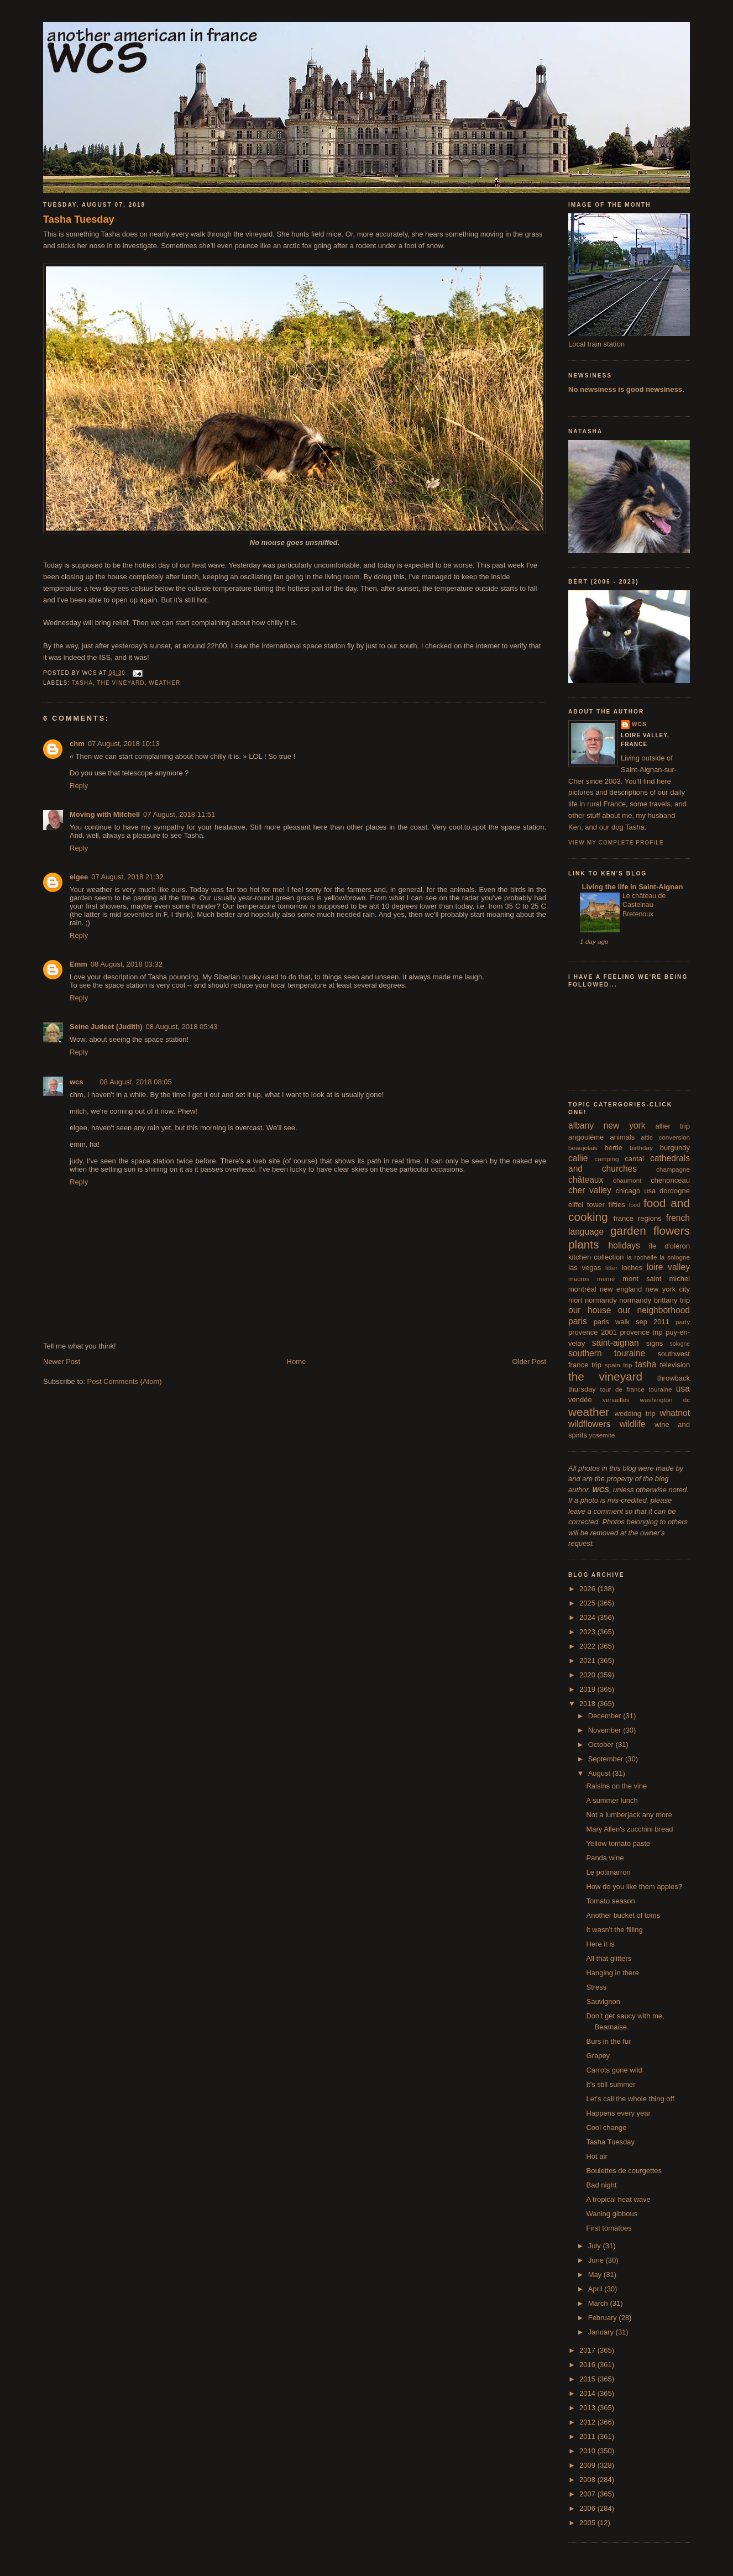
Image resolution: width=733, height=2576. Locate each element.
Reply (79, 785)
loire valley (668, 1267)
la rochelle (642, 1257)
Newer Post (61, 1361)
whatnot (674, 1413)
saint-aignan (615, 1342)
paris (577, 1321)
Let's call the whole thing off (630, 2099)
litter (611, 1267)
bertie (614, 1147)
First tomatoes (608, 2228)
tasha (82, 683)
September (606, 1759)
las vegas (584, 1267)
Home (296, 1361)
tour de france (622, 1389)
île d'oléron (669, 1246)
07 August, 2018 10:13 (124, 743)
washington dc (665, 1399)
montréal (582, 1289)
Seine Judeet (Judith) (106, 1026)
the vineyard (120, 683)
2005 (588, 2523)
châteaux (585, 1179)
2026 (588, 1589)
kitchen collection (596, 1257)
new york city (668, 1289)
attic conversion (665, 1137)
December (606, 1716)
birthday (641, 1147)
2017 (588, 2350)
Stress (596, 1987)
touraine (660, 1389)
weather (164, 683)
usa (683, 1388)
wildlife (633, 1424)
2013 (588, 2408)
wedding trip (635, 1413)
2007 (588, 2494)
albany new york (607, 1125)
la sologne (674, 1257)
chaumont (627, 1180)
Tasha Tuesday (78, 219)
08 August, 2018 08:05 (136, 1082)
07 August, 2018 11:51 (179, 814)
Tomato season (610, 1901)
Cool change (606, 2127)
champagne (673, 1169)
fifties (617, 1204)
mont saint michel (656, 1278)
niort (575, 1300)
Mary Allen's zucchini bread (629, 1829)
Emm (78, 964)
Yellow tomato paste (618, 1843)
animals (622, 1137)
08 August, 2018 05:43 (181, 1026)
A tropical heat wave (618, 2199)
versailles (616, 1399)
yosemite (602, 1435)
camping (606, 1158)
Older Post (529, 1361)
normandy (601, 1300)
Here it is (600, 1944)
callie (578, 1158)
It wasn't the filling (614, 1930)
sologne (680, 1344)
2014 (588, 2393)
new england (621, 1289)
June (597, 2260)
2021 (588, 1660)
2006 (588, 2508)
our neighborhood (654, 1310)
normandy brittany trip (654, 1300)
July (595, 2246)
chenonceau (670, 1180)
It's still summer (610, 2084)
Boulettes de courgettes (624, 2170)
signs (654, 1343)
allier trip (672, 1126)
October (602, 1744)
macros (578, 1278)
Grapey (598, 2056)
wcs (76, 1082)
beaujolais (583, 1147)
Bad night (601, 2185)
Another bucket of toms (623, 1915)
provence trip (641, 1332)
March (599, 2303)
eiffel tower (586, 1204)
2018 (588, 1703)
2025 (588, 1603)
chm (77, 743)
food (634, 1205)
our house (589, 1310)
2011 (588, 2436)
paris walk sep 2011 (631, 1322)
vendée (580, 1399)
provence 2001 (592, 1332)
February (603, 2317)
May (596, 2274)
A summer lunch (611, 1800)
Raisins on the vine (616, 1786)
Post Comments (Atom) (124, 1381)
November (606, 1730)
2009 (588, 2465)
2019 (588, 1689)
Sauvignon (603, 2001)
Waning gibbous (611, 2214)
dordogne (674, 1191)
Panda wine (605, 1858)
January (602, 2332)
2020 (588, 1675)
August (600, 1773)
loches (632, 1267)
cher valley (589, 1190)
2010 (588, 2451)
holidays (624, 1245)
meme (606, 1278)
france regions (638, 1218)
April (596, 2289)
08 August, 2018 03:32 (127, 964)
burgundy (675, 1147)
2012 (588, 2422)
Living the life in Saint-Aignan (631, 887)
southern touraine (606, 1353)
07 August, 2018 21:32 (127, 877)
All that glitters (608, 1958)
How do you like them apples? (634, 1886)
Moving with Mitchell (105, 814)
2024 (588, 1617)
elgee (79, 877)
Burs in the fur (608, 2041)
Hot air (596, 2156)
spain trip (618, 1364)
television (675, 1365)
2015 (588, 2379)
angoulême (586, 1137)
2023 (588, 1632)
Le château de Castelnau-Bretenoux (644, 904)
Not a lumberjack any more (629, 1815)
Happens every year (618, 2113)
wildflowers (589, 1424)
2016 (588, 2364)
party (683, 1321)
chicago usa (635, 1191)
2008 (588, 2479)
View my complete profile (616, 843)
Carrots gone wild (614, 2070)
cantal (634, 1159)
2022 (588, 1646)
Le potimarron (608, 1872)
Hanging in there (612, 1973)
